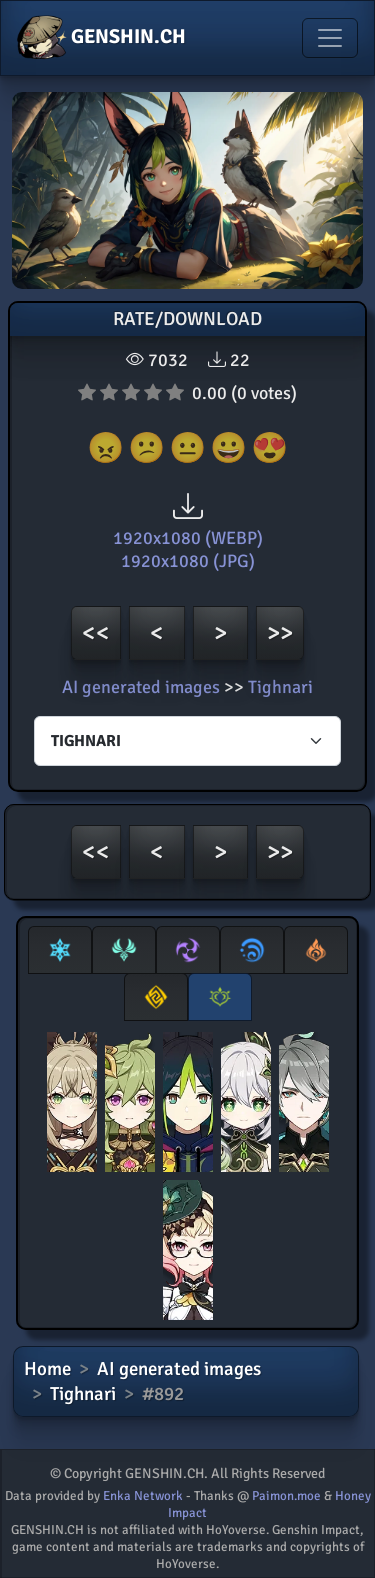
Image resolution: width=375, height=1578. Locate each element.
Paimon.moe (286, 1496)
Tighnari (280, 687)
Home (47, 1369)
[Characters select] (187, 741)
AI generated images (141, 687)
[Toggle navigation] (330, 38)
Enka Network (143, 1496)
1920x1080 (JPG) (188, 561)
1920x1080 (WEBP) (188, 538)
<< (96, 632)
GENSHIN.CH (101, 38)
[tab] (60, 950)
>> (280, 632)
